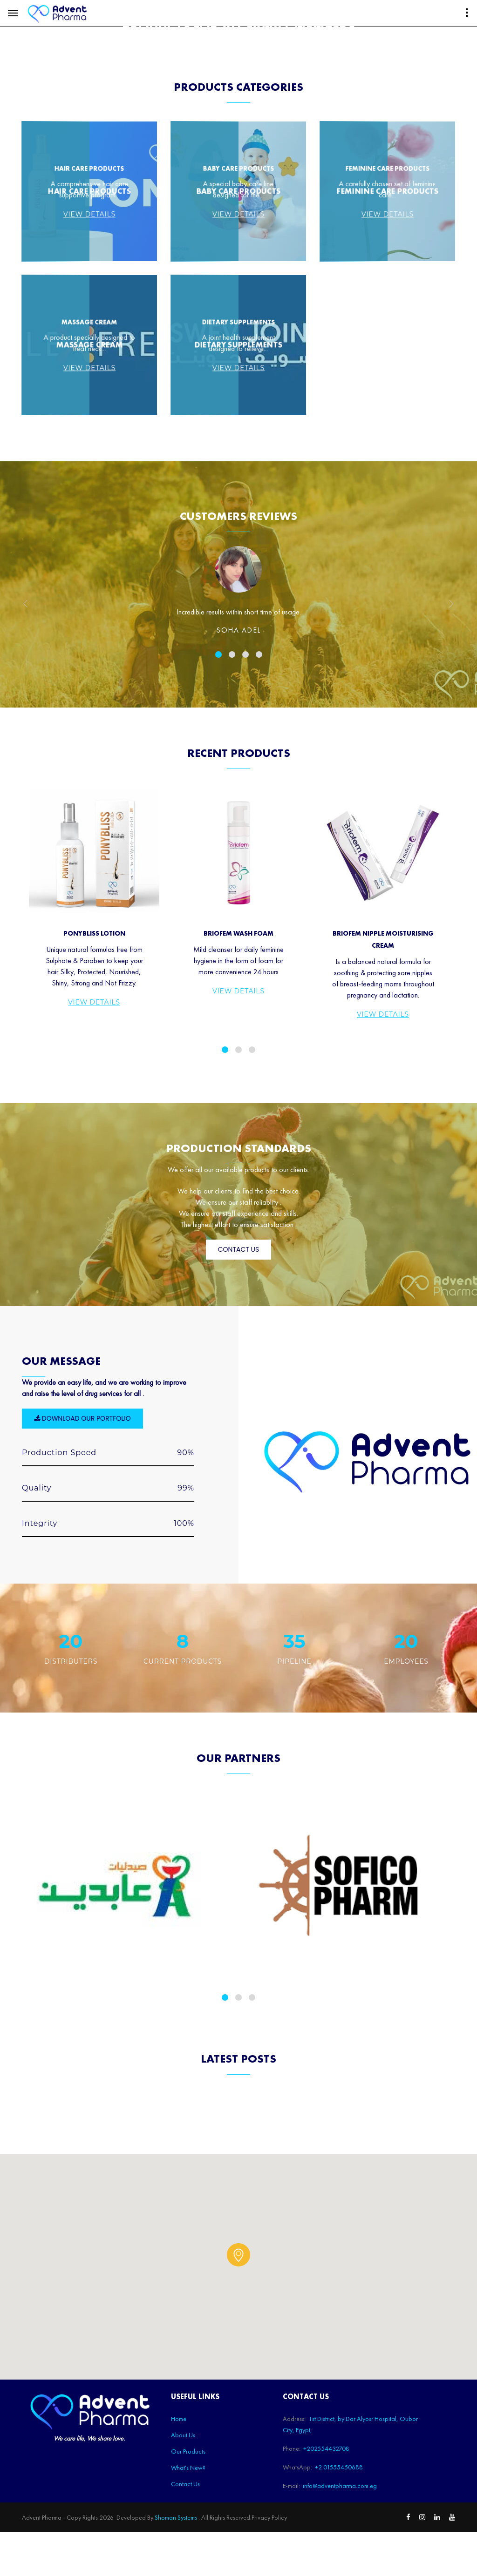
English (375, 74)
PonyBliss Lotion (94, 1172)
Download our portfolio (82, 1680)
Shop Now (327, 75)
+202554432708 (189, 11)
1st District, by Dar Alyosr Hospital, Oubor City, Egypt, (80, 11)
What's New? (221, 74)
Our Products (160, 74)
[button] (238, 2517)
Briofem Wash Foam (239, 1172)
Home (79, 74)
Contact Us (278, 74)
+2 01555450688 (257, 11)
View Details (94, 1241)
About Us (113, 74)
